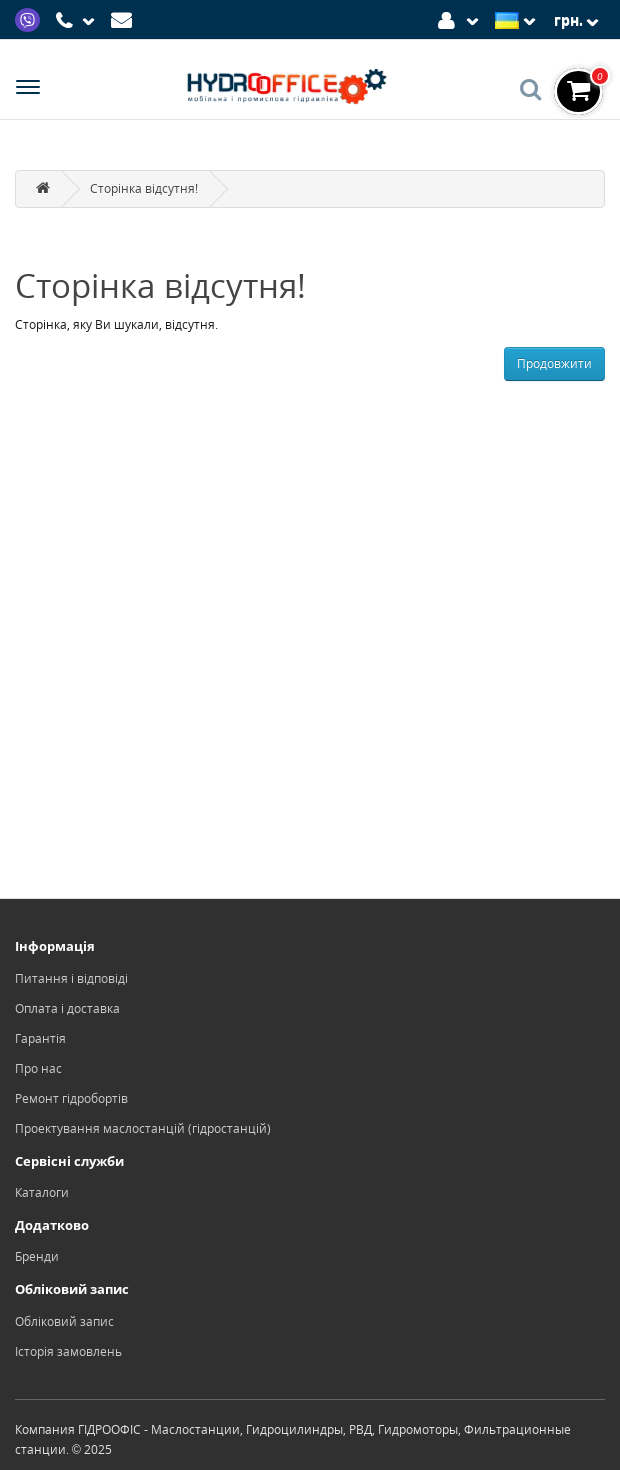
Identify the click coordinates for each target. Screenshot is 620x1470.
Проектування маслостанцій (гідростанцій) (143, 1128)
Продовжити (554, 363)
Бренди (37, 1256)
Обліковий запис (64, 1321)
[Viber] (30, 18)
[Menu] (28, 89)
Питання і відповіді (71, 978)
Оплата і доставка (67, 1008)
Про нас (38, 1068)
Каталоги (42, 1192)
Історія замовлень (68, 1351)
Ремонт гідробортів (71, 1098)
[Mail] (124, 18)
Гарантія (40, 1038)
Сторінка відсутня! (144, 188)
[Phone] (78, 21)
